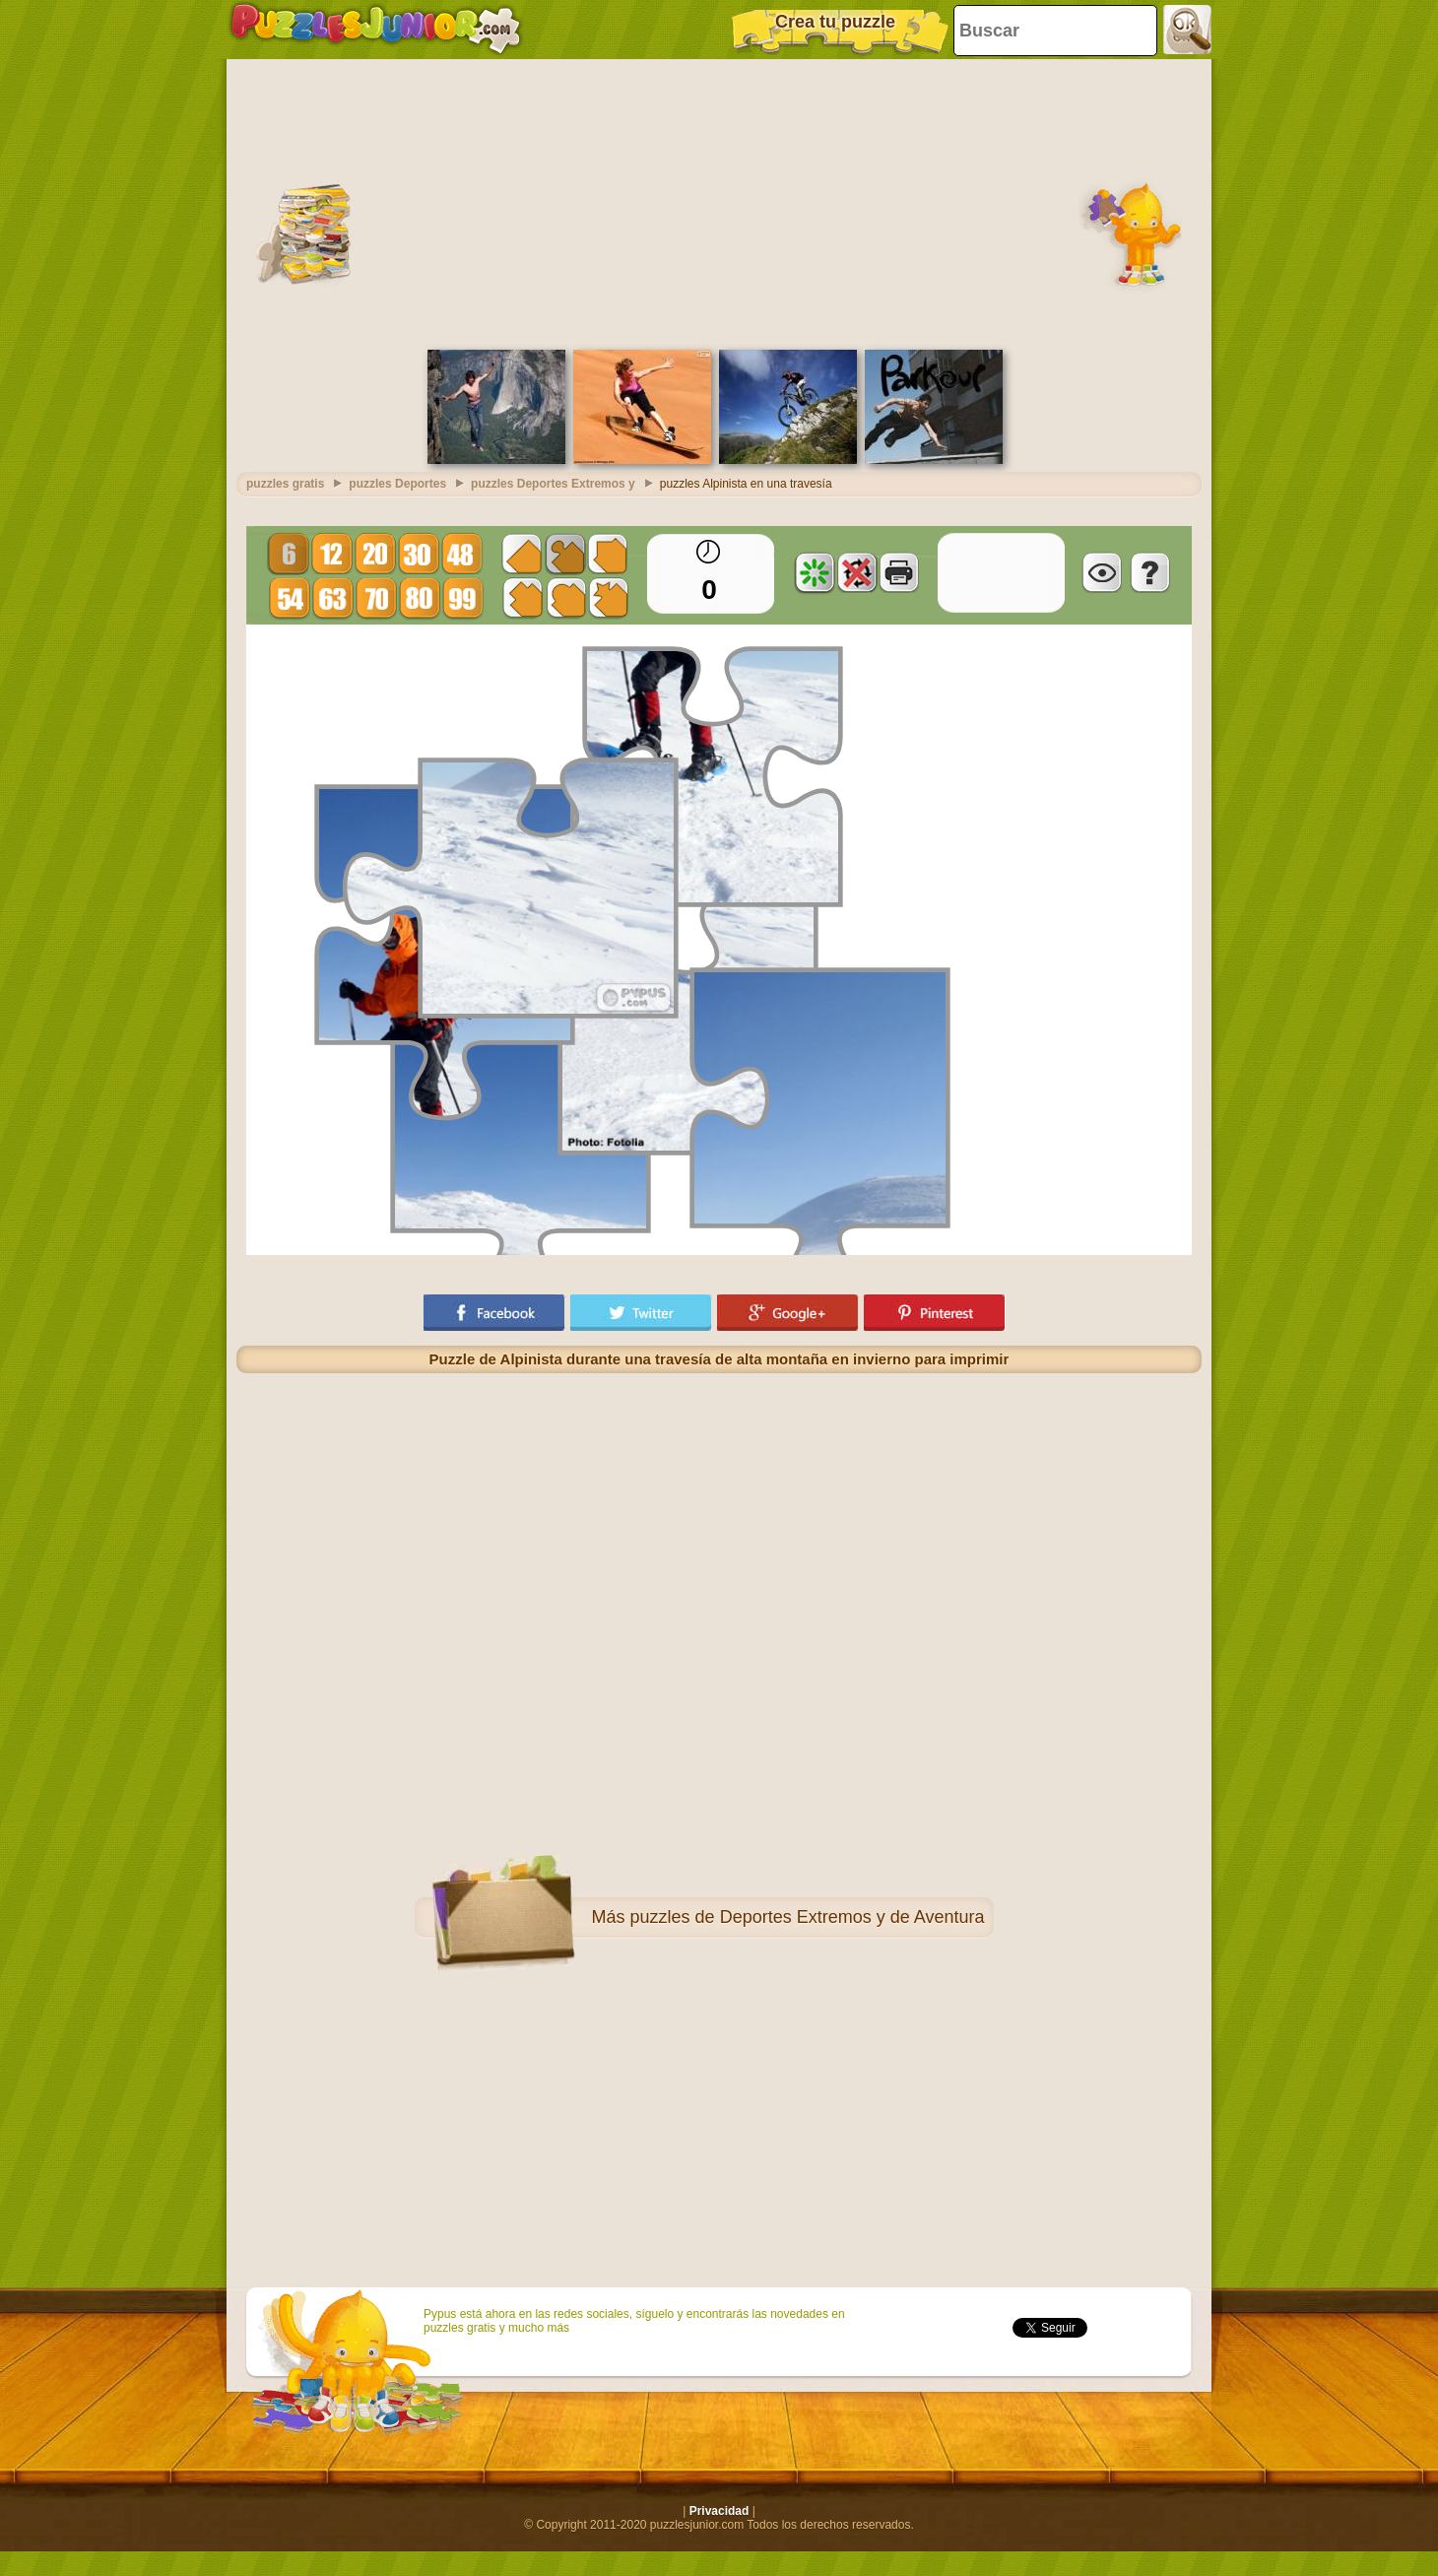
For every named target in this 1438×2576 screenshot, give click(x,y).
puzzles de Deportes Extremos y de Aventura (807, 1917)
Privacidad (719, 2511)
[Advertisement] (719, 202)
